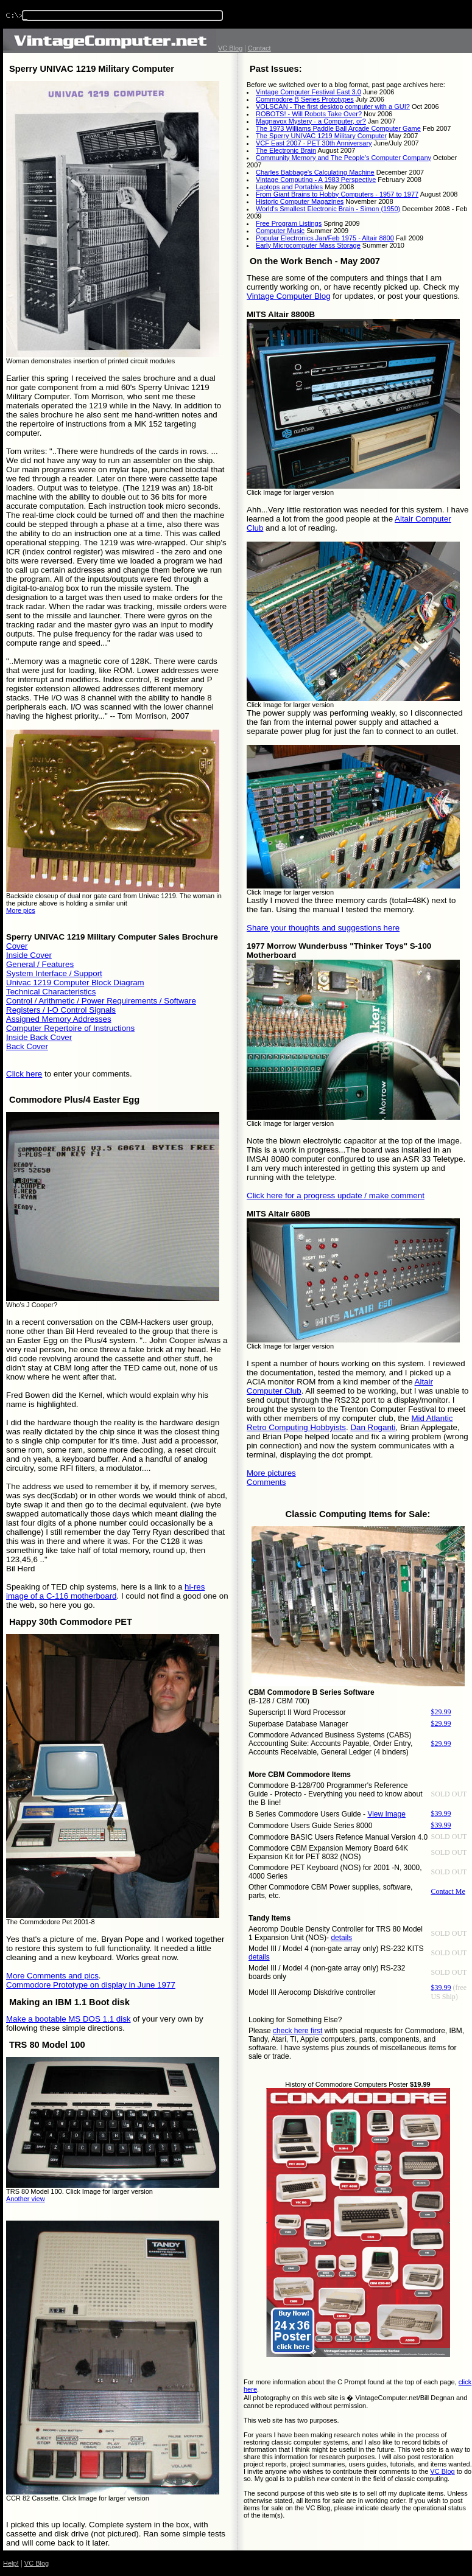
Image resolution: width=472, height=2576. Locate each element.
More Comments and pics (52, 1975)
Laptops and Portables (289, 186)
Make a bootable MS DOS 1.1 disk (68, 2018)
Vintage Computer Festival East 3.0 (308, 92)
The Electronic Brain (286, 150)
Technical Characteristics (51, 991)
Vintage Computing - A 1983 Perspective (316, 179)
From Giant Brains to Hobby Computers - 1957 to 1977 (337, 194)
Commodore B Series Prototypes (305, 99)
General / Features (40, 964)
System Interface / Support (54, 973)
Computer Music (280, 230)
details (341, 1937)
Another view (25, 2198)
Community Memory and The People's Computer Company (343, 157)
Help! (11, 2563)
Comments (266, 1482)
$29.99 (441, 1712)
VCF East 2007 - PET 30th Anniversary (314, 143)
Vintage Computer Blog (289, 296)
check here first (297, 2030)
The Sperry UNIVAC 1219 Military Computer (321, 135)
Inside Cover (29, 955)
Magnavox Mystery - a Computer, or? (311, 121)
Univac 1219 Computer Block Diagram (75, 982)
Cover (17, 946)
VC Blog (230, 48)
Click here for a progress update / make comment (335, 1195)
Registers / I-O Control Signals (61, 1009)
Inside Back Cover (39, 1037)
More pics (20, 910)
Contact (259, 48)
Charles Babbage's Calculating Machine (315, 172)
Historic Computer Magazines (299, 201)
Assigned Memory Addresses (58, 1019)
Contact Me (448, 1891)
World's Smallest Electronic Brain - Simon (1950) (328, 208)
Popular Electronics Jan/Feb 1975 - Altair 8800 (325, 238)
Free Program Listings (289, 223)
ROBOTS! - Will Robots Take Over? (309, 113)
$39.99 (441, 1813)
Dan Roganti (372, 1427)
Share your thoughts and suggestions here (323, 927)
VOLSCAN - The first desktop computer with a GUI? (333, 106)
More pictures (271, 1473)
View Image (386, 1814)
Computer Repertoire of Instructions (70, 1028)
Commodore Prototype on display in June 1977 (90, 1984)
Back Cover (27, 1046)
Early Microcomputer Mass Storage (308, 245)
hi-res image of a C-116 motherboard (105, 1591)
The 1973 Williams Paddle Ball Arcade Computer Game (338, 128)
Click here (24, 1073)
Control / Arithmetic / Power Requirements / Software (101, 1000)
